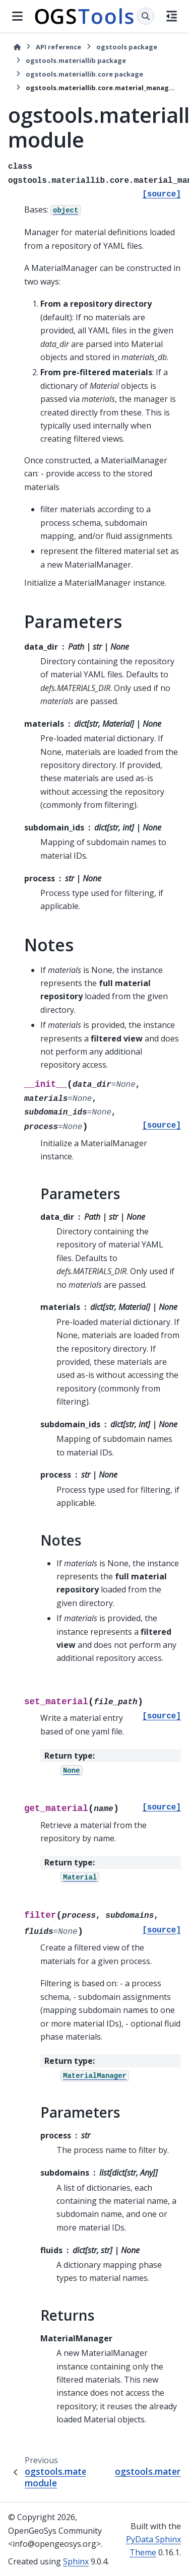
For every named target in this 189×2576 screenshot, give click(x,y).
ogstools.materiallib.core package (84, 74)
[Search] (145, 16)
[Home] (17, 47)
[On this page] (171, 16)
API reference (58, 46)
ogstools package (126, 46)
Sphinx (76, 2561)
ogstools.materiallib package (76, 60)
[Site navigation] (17, 16)
